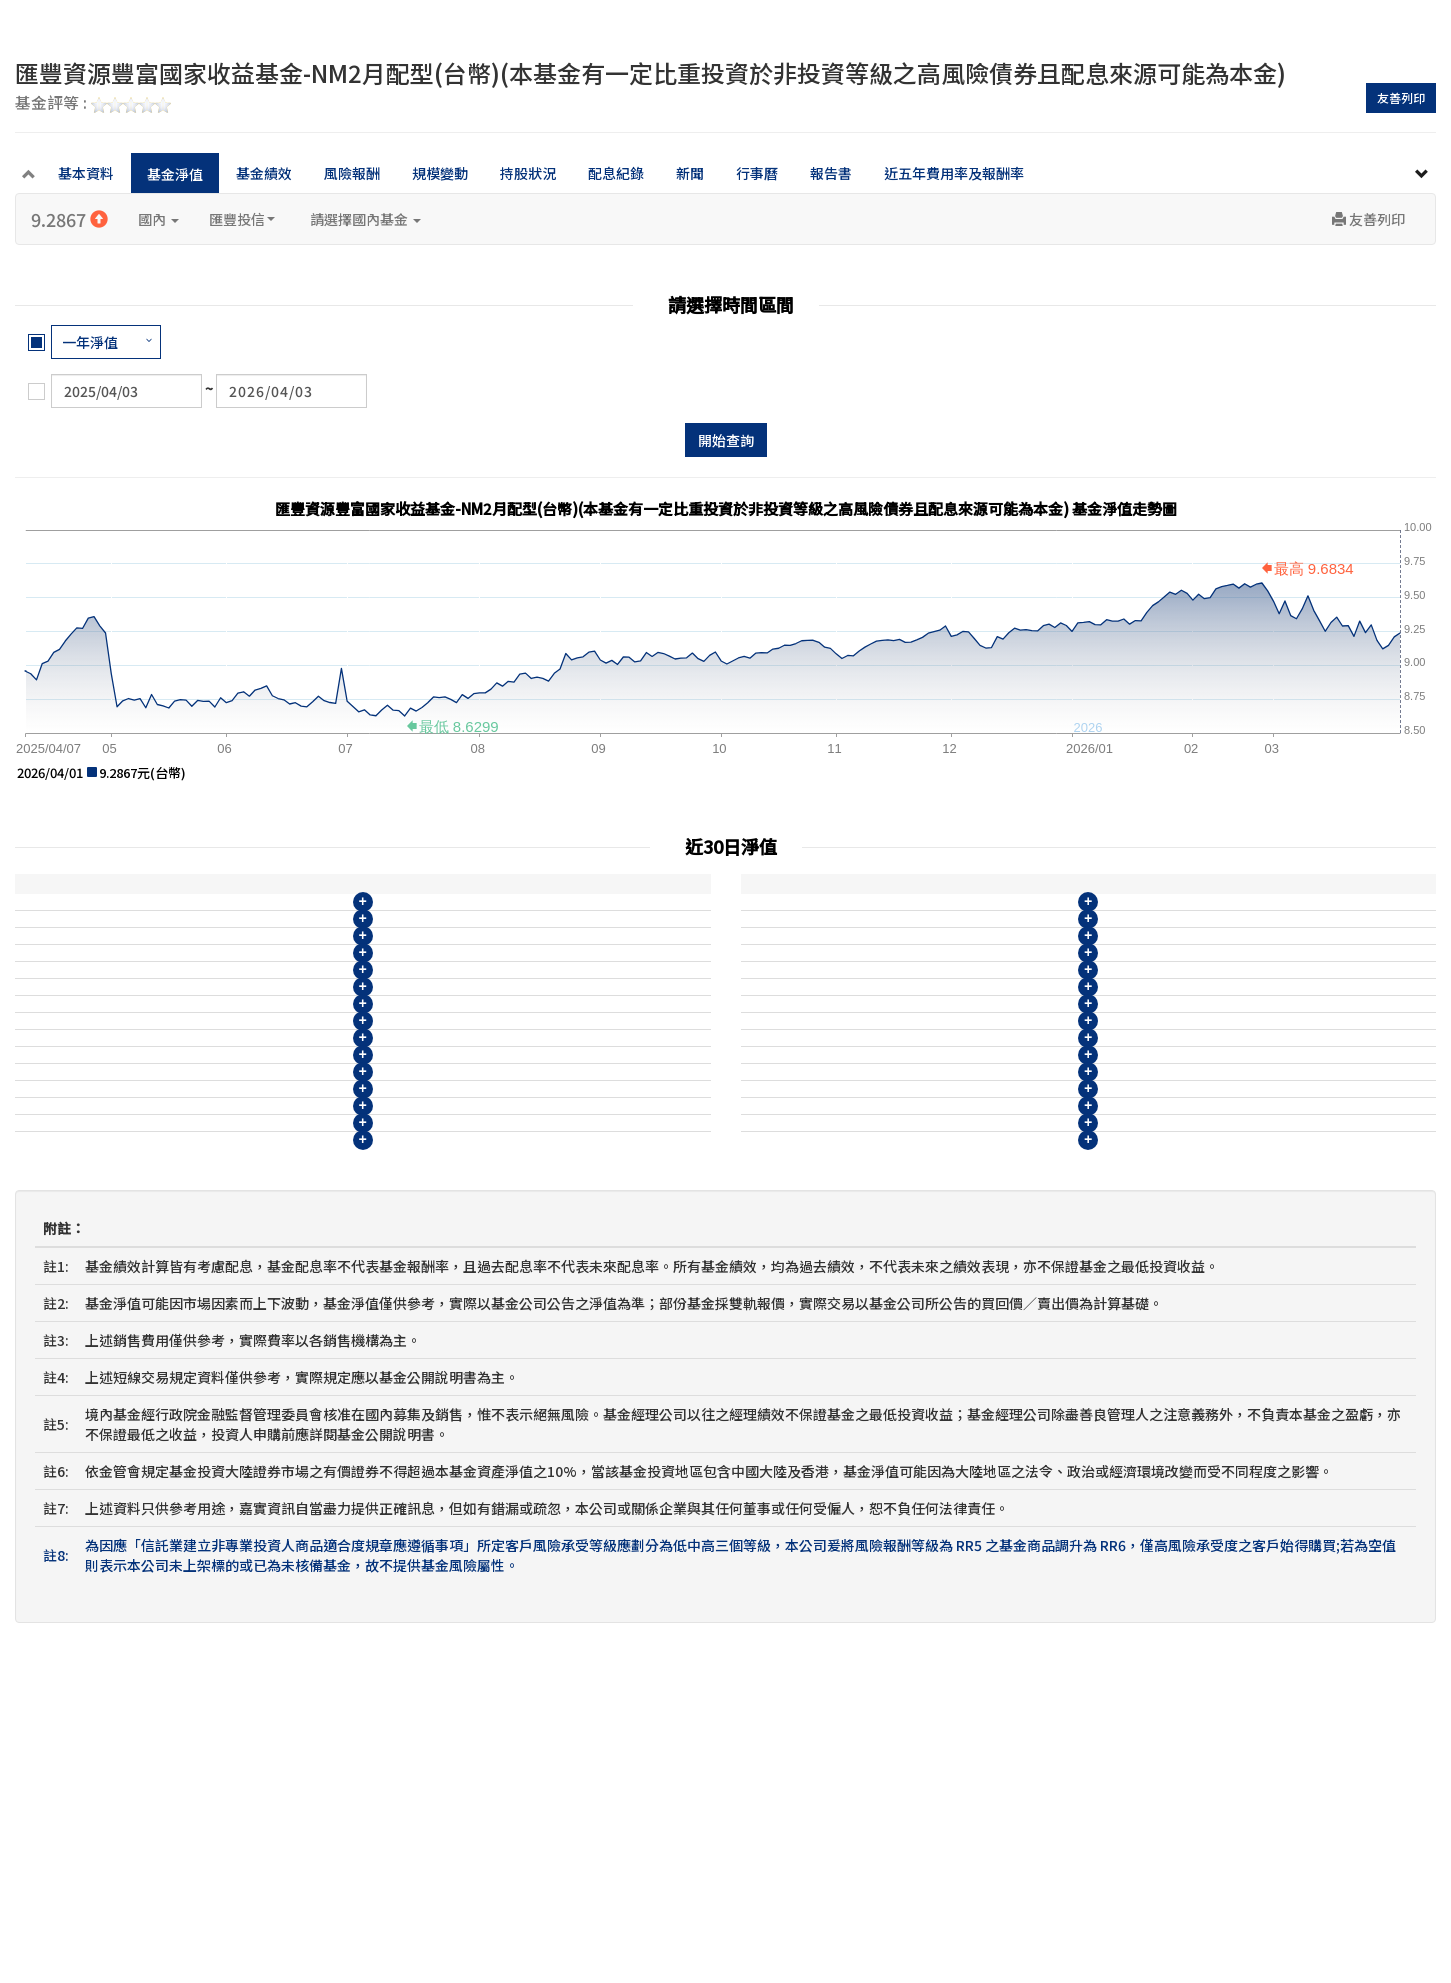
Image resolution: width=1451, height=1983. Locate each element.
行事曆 (757, 173)
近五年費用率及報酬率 (954, 173)
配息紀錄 (616, 173)
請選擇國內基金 (365, 219)
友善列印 (1401, 97)
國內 (158, 219)
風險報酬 (352, 173)
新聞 (690, 173)
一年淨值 (90, 342)
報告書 (831, 173)
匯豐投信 (242, 219)
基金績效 (264, 173)
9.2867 (69, 219)
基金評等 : (93, 104)
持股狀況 (528, 173)
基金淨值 (175, 174)
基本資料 (86, 173)
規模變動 (440, 173)
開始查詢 (726, 440)
